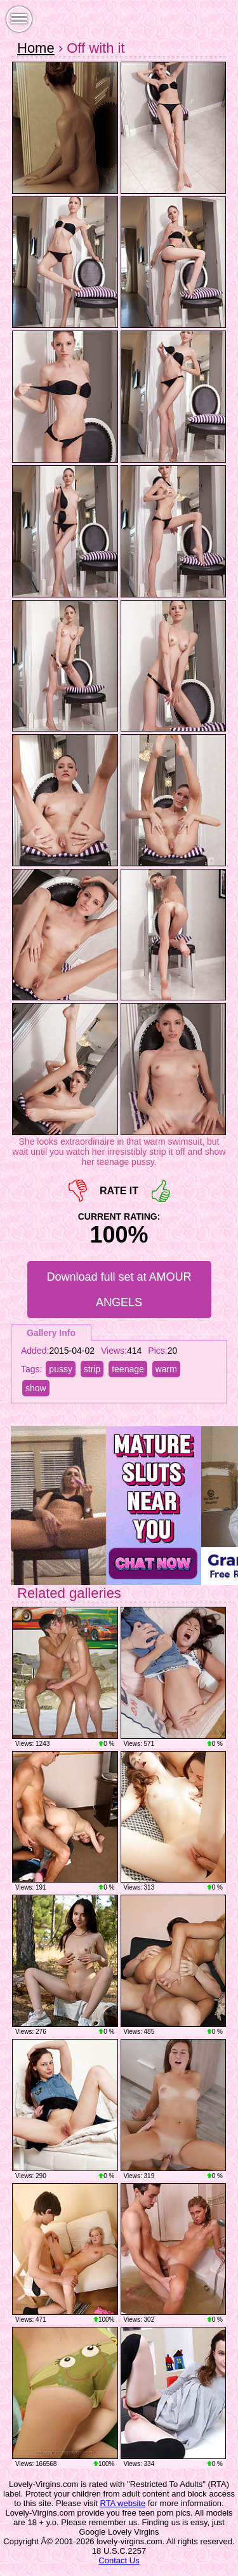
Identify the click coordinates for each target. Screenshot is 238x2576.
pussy (60, 1369)
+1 (161, 1191)
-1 (78, 1191)
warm (166, 1369)
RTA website (122, 2503)
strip (92, 1369)
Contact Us (118, 2560)
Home (36, 48)
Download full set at (118, 1290)
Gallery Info (51, 1333)
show (35, 1388)
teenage (128, 1369)
